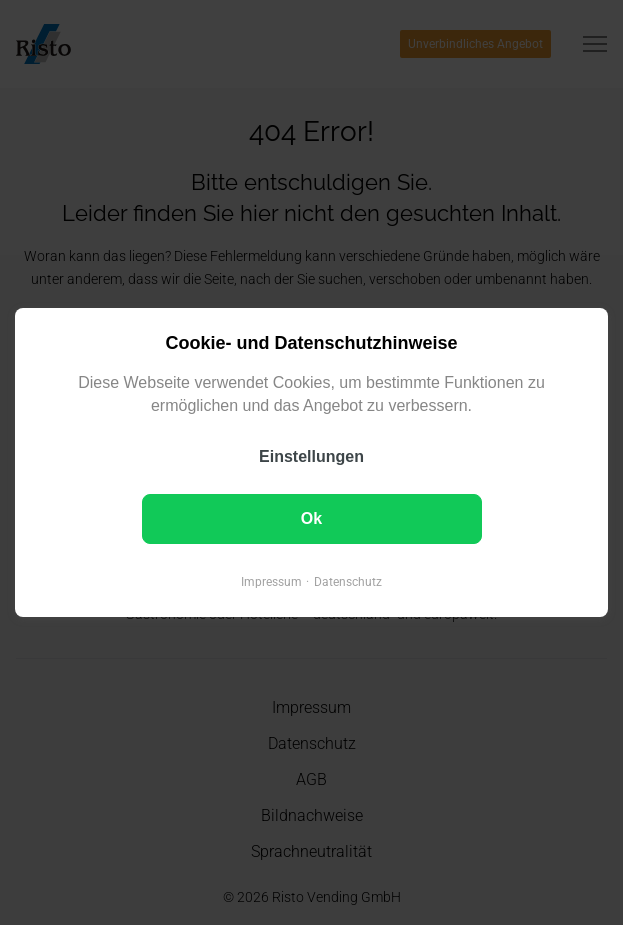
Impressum (271, 582)
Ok (311, 518)
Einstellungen (311, 456)
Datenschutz (348, 582)
